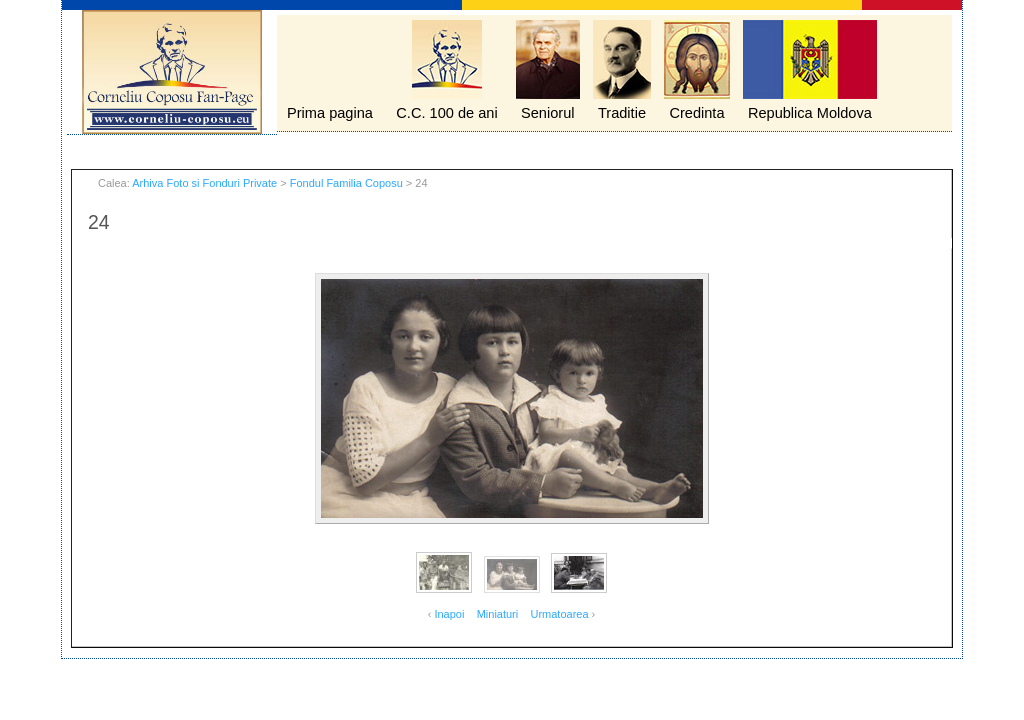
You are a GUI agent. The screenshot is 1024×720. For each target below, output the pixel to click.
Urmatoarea (559, 614)
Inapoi (449, 614)
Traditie (622, 113)
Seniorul (548, 113)
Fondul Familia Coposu (346, 183)
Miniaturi (498, 614)
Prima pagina (330, 113)
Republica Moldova (810, 113)
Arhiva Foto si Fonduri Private (204, 183)
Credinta (696, 113)
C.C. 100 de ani (446, 113)
